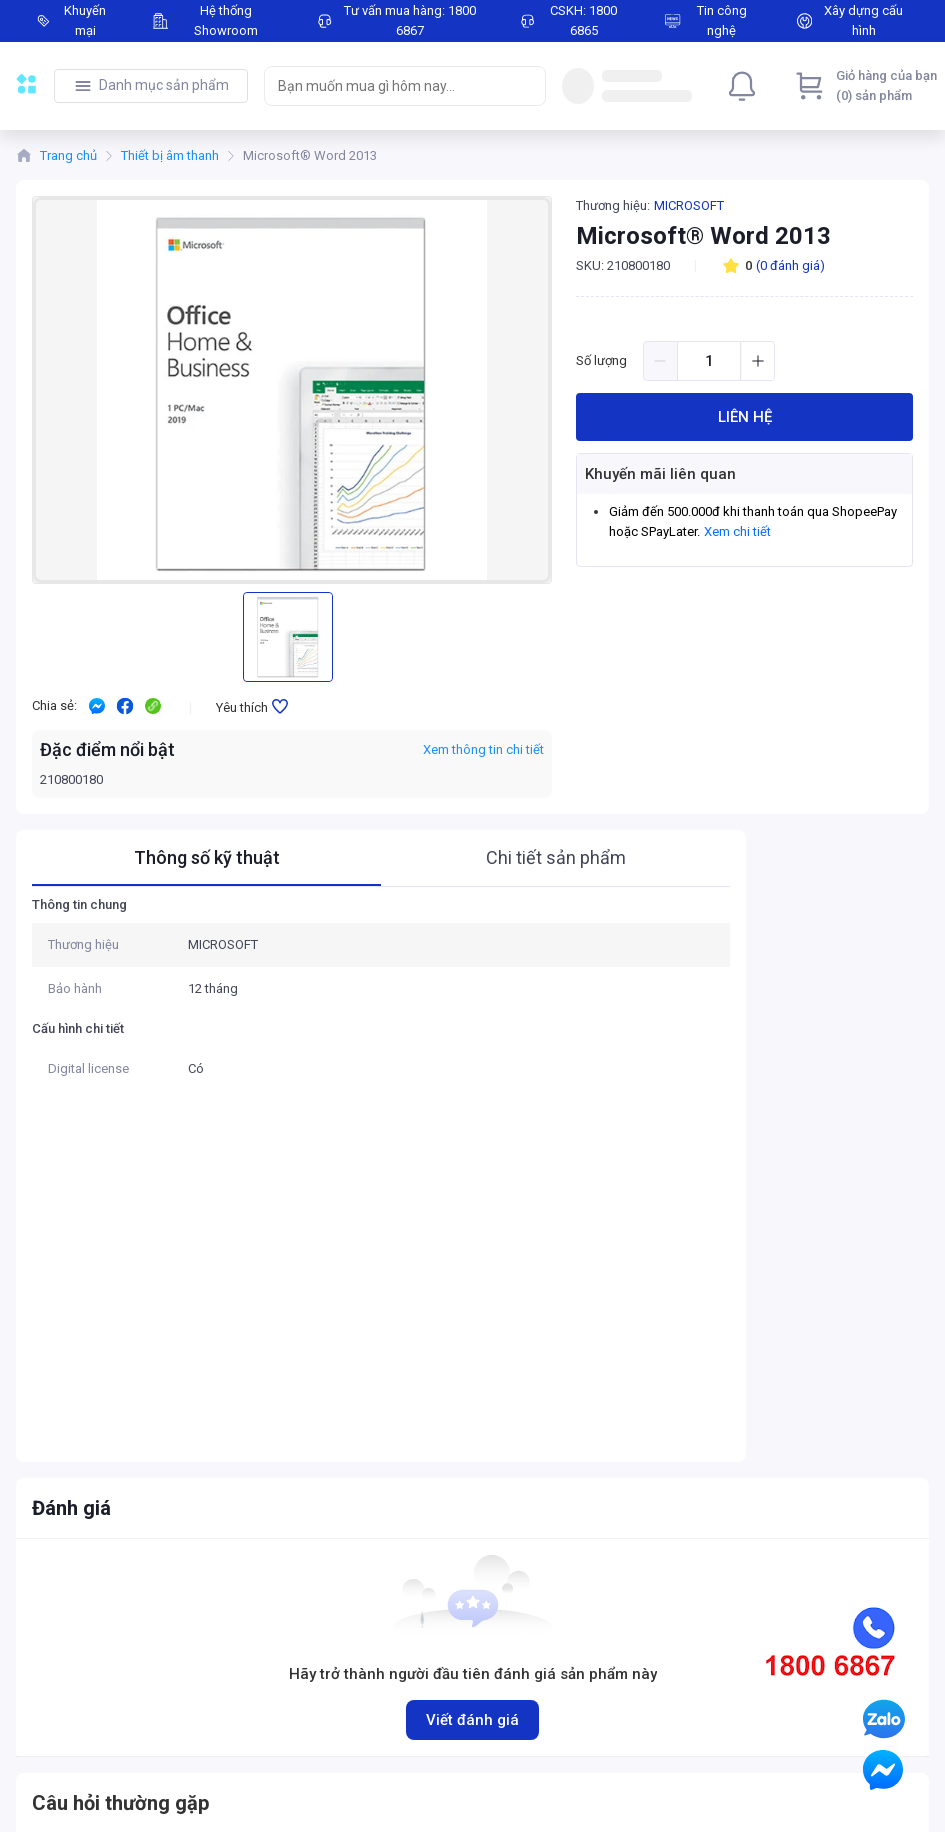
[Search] (526, 86)
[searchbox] (387, 86)
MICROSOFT (689, 205)
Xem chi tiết (737, 531)
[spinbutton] (709, 361)
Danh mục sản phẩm (164, 85)
